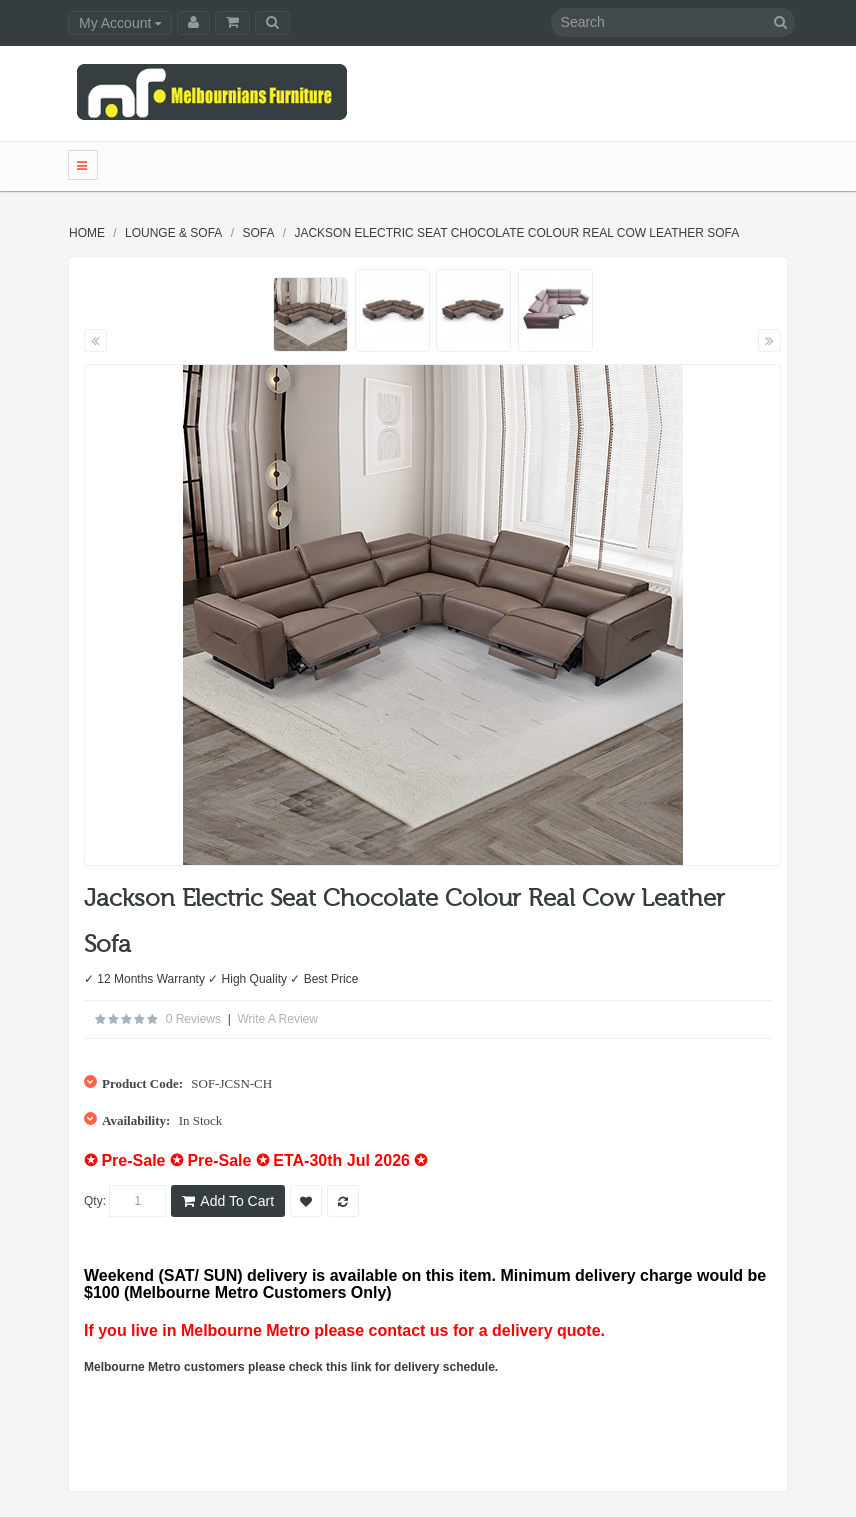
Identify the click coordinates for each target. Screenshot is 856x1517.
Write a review (277, 1019)
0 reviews (193, 1019)
